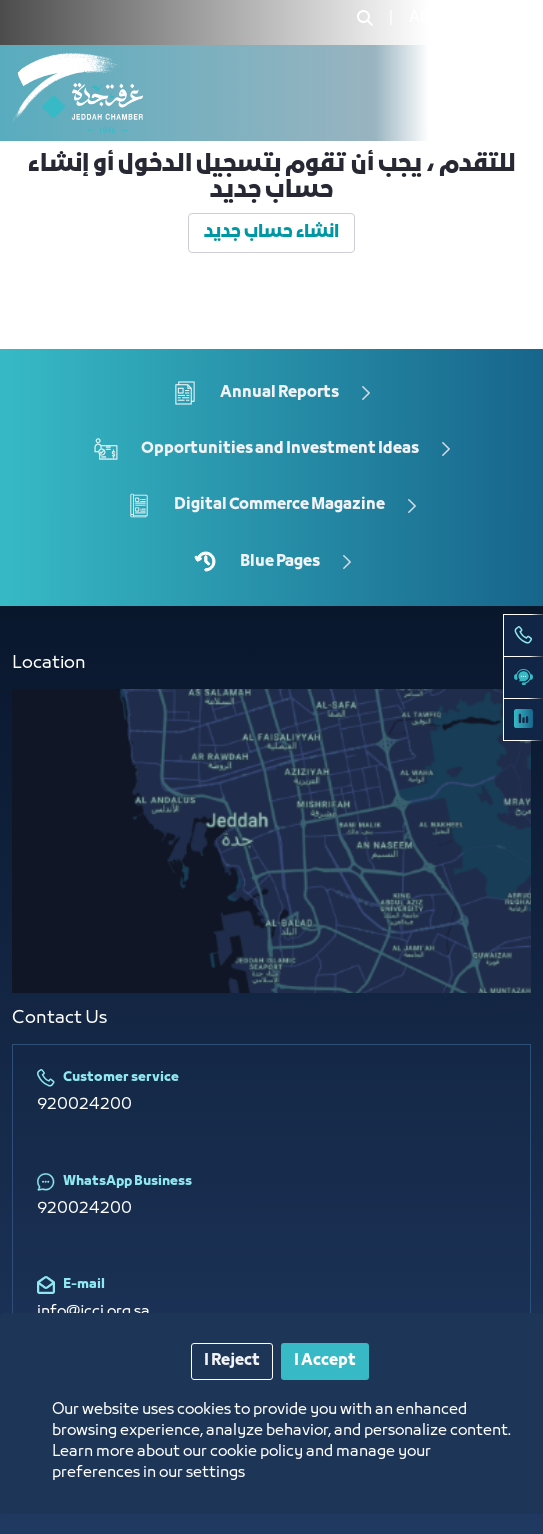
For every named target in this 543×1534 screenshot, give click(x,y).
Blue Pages (280, 561)
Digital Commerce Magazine (279, 505)
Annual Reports (279, 392)
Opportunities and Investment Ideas (280, 448)
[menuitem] (420, 18)
